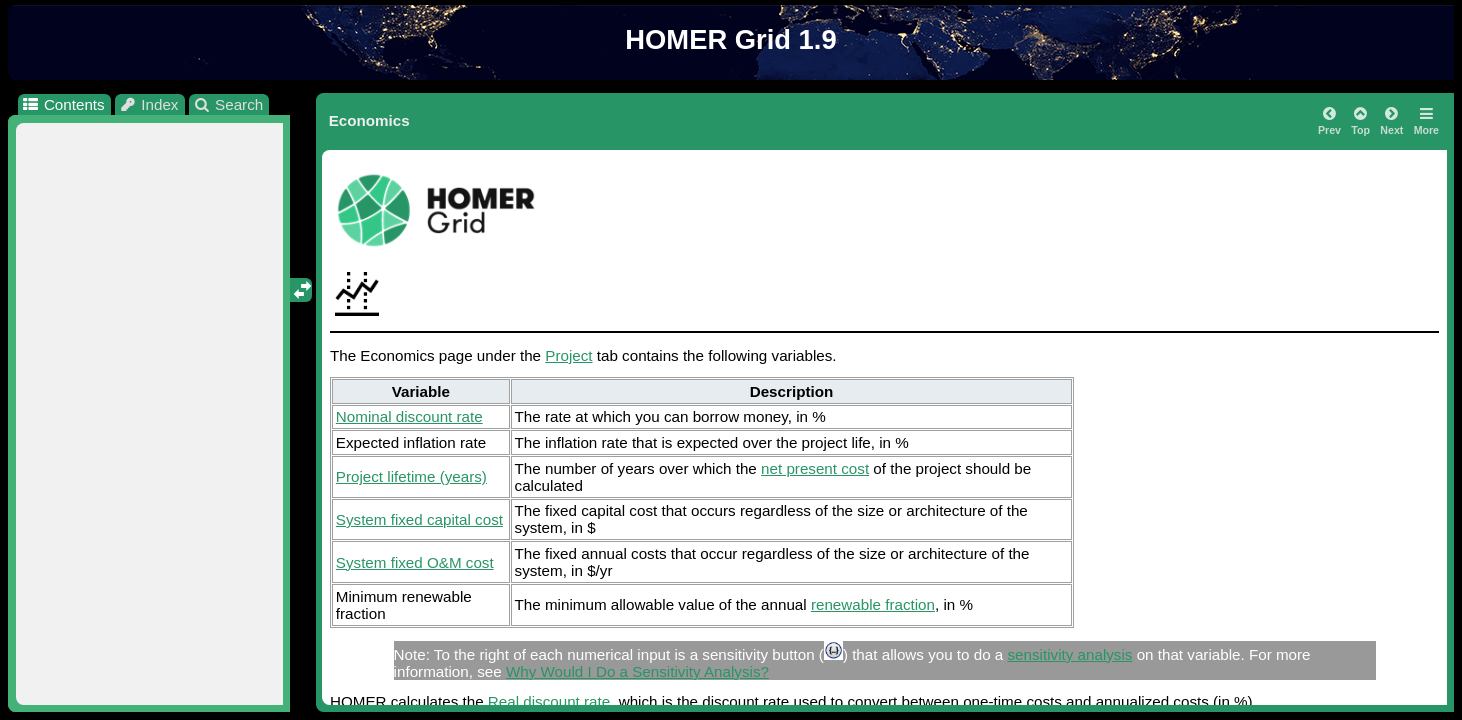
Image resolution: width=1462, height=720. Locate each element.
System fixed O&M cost (415, 562)
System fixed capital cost (419, 519)
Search (228, 104)
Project (568, 355)
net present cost (815, 468)
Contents (62, 104)
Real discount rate (549, 701)
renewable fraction (873, 604)
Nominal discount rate (409, 416)
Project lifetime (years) (411, 476)
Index (149, 104)
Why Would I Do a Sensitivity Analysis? (637, 671)
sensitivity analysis (1070, 654)
